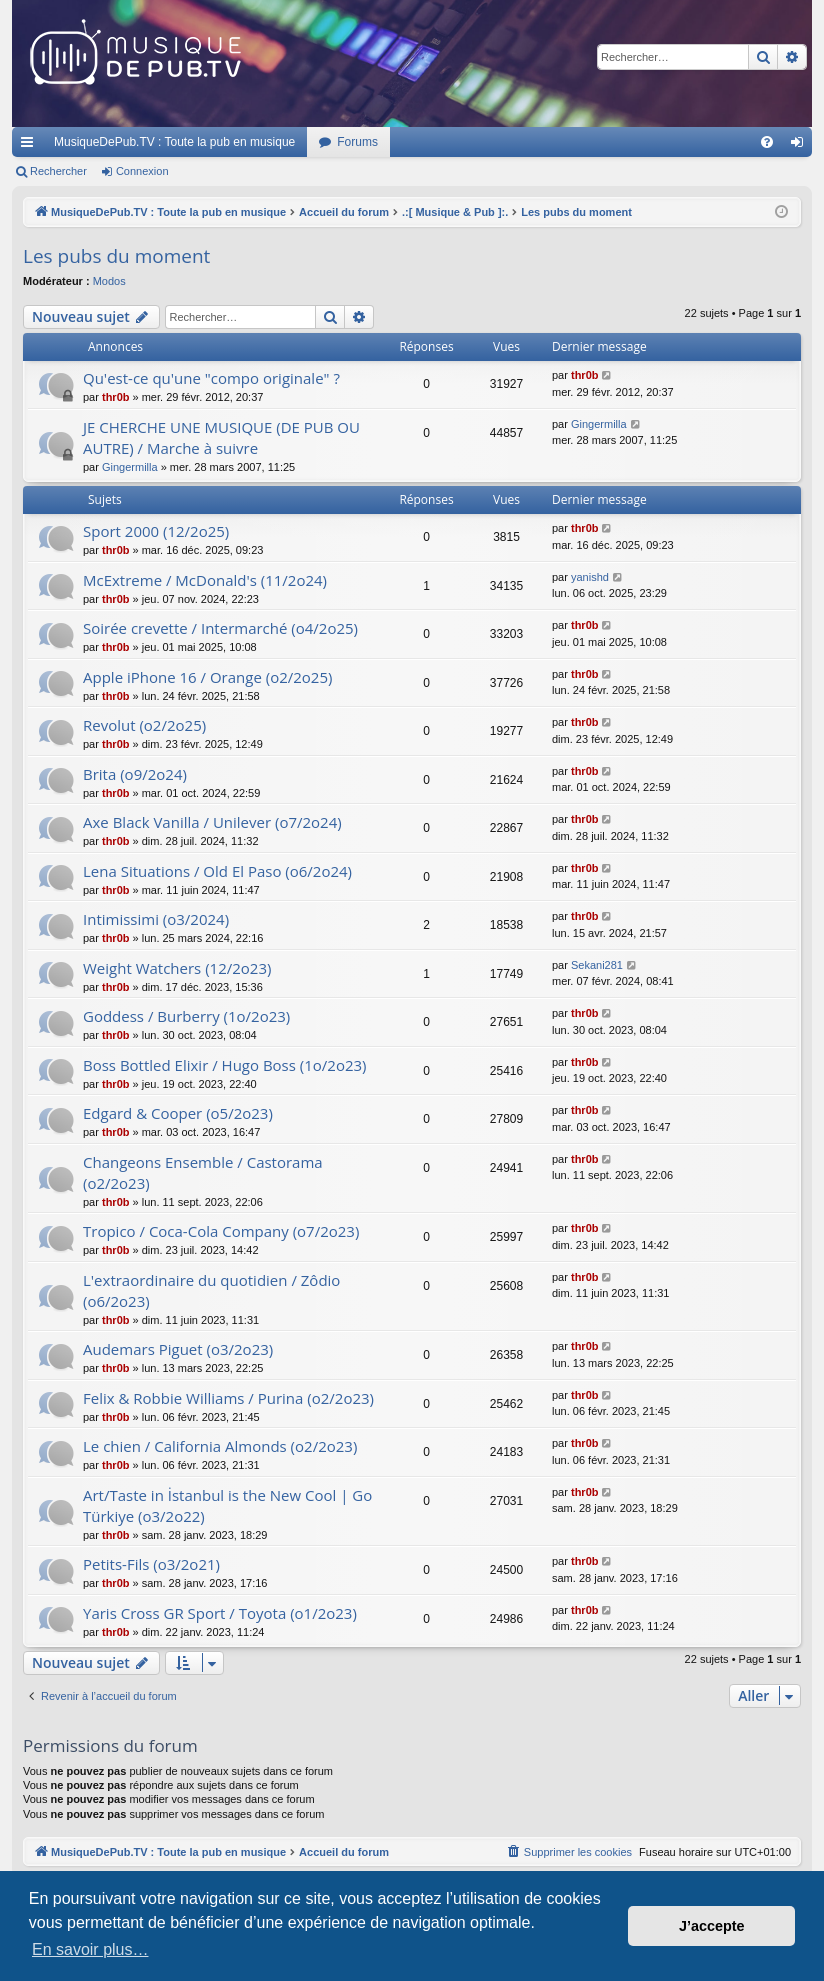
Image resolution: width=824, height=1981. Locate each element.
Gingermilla (130, 467)
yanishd (590, 577)
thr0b (116, 397)
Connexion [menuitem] (801, 146)
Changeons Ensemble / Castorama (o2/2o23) (203, 1172)
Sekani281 (597, 965)
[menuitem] (767, 142)
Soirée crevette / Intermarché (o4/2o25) (220, 628)
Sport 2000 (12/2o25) (156, 531)
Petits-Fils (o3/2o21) (151, 1564)
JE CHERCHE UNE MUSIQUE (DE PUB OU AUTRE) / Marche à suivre (221, 437)
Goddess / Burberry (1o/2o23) (186, 1016)
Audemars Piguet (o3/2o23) (178, 1349)
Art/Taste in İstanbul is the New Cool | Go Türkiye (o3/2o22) (227, 1505)
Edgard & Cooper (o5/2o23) (178, 1113)
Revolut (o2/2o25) (144, 725)
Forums (357, 142)
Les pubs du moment (116, 256)
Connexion (142, 171)
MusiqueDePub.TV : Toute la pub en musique (174, 142)
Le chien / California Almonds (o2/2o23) (220, 1446)
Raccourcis (31, 146)
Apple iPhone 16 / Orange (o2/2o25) (207, 677)
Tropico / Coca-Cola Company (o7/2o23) (221, 1231)
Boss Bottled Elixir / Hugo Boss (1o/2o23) (225, 1065)
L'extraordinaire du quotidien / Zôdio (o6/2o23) (211, 1290)
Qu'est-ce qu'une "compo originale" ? (211, 378)
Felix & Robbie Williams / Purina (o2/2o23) (228, 1398)
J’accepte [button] (712, 1926)
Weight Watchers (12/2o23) (177, 968)
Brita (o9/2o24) (135, 774)
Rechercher (58, 171)
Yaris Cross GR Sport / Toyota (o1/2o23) (220, 1613)
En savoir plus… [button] (90, 1949)
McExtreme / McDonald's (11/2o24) (205, 580)
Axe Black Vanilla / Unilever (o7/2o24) (212, 822)
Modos (109, 281)
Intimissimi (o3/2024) (156, 919)
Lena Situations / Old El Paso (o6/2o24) (217, 871)
